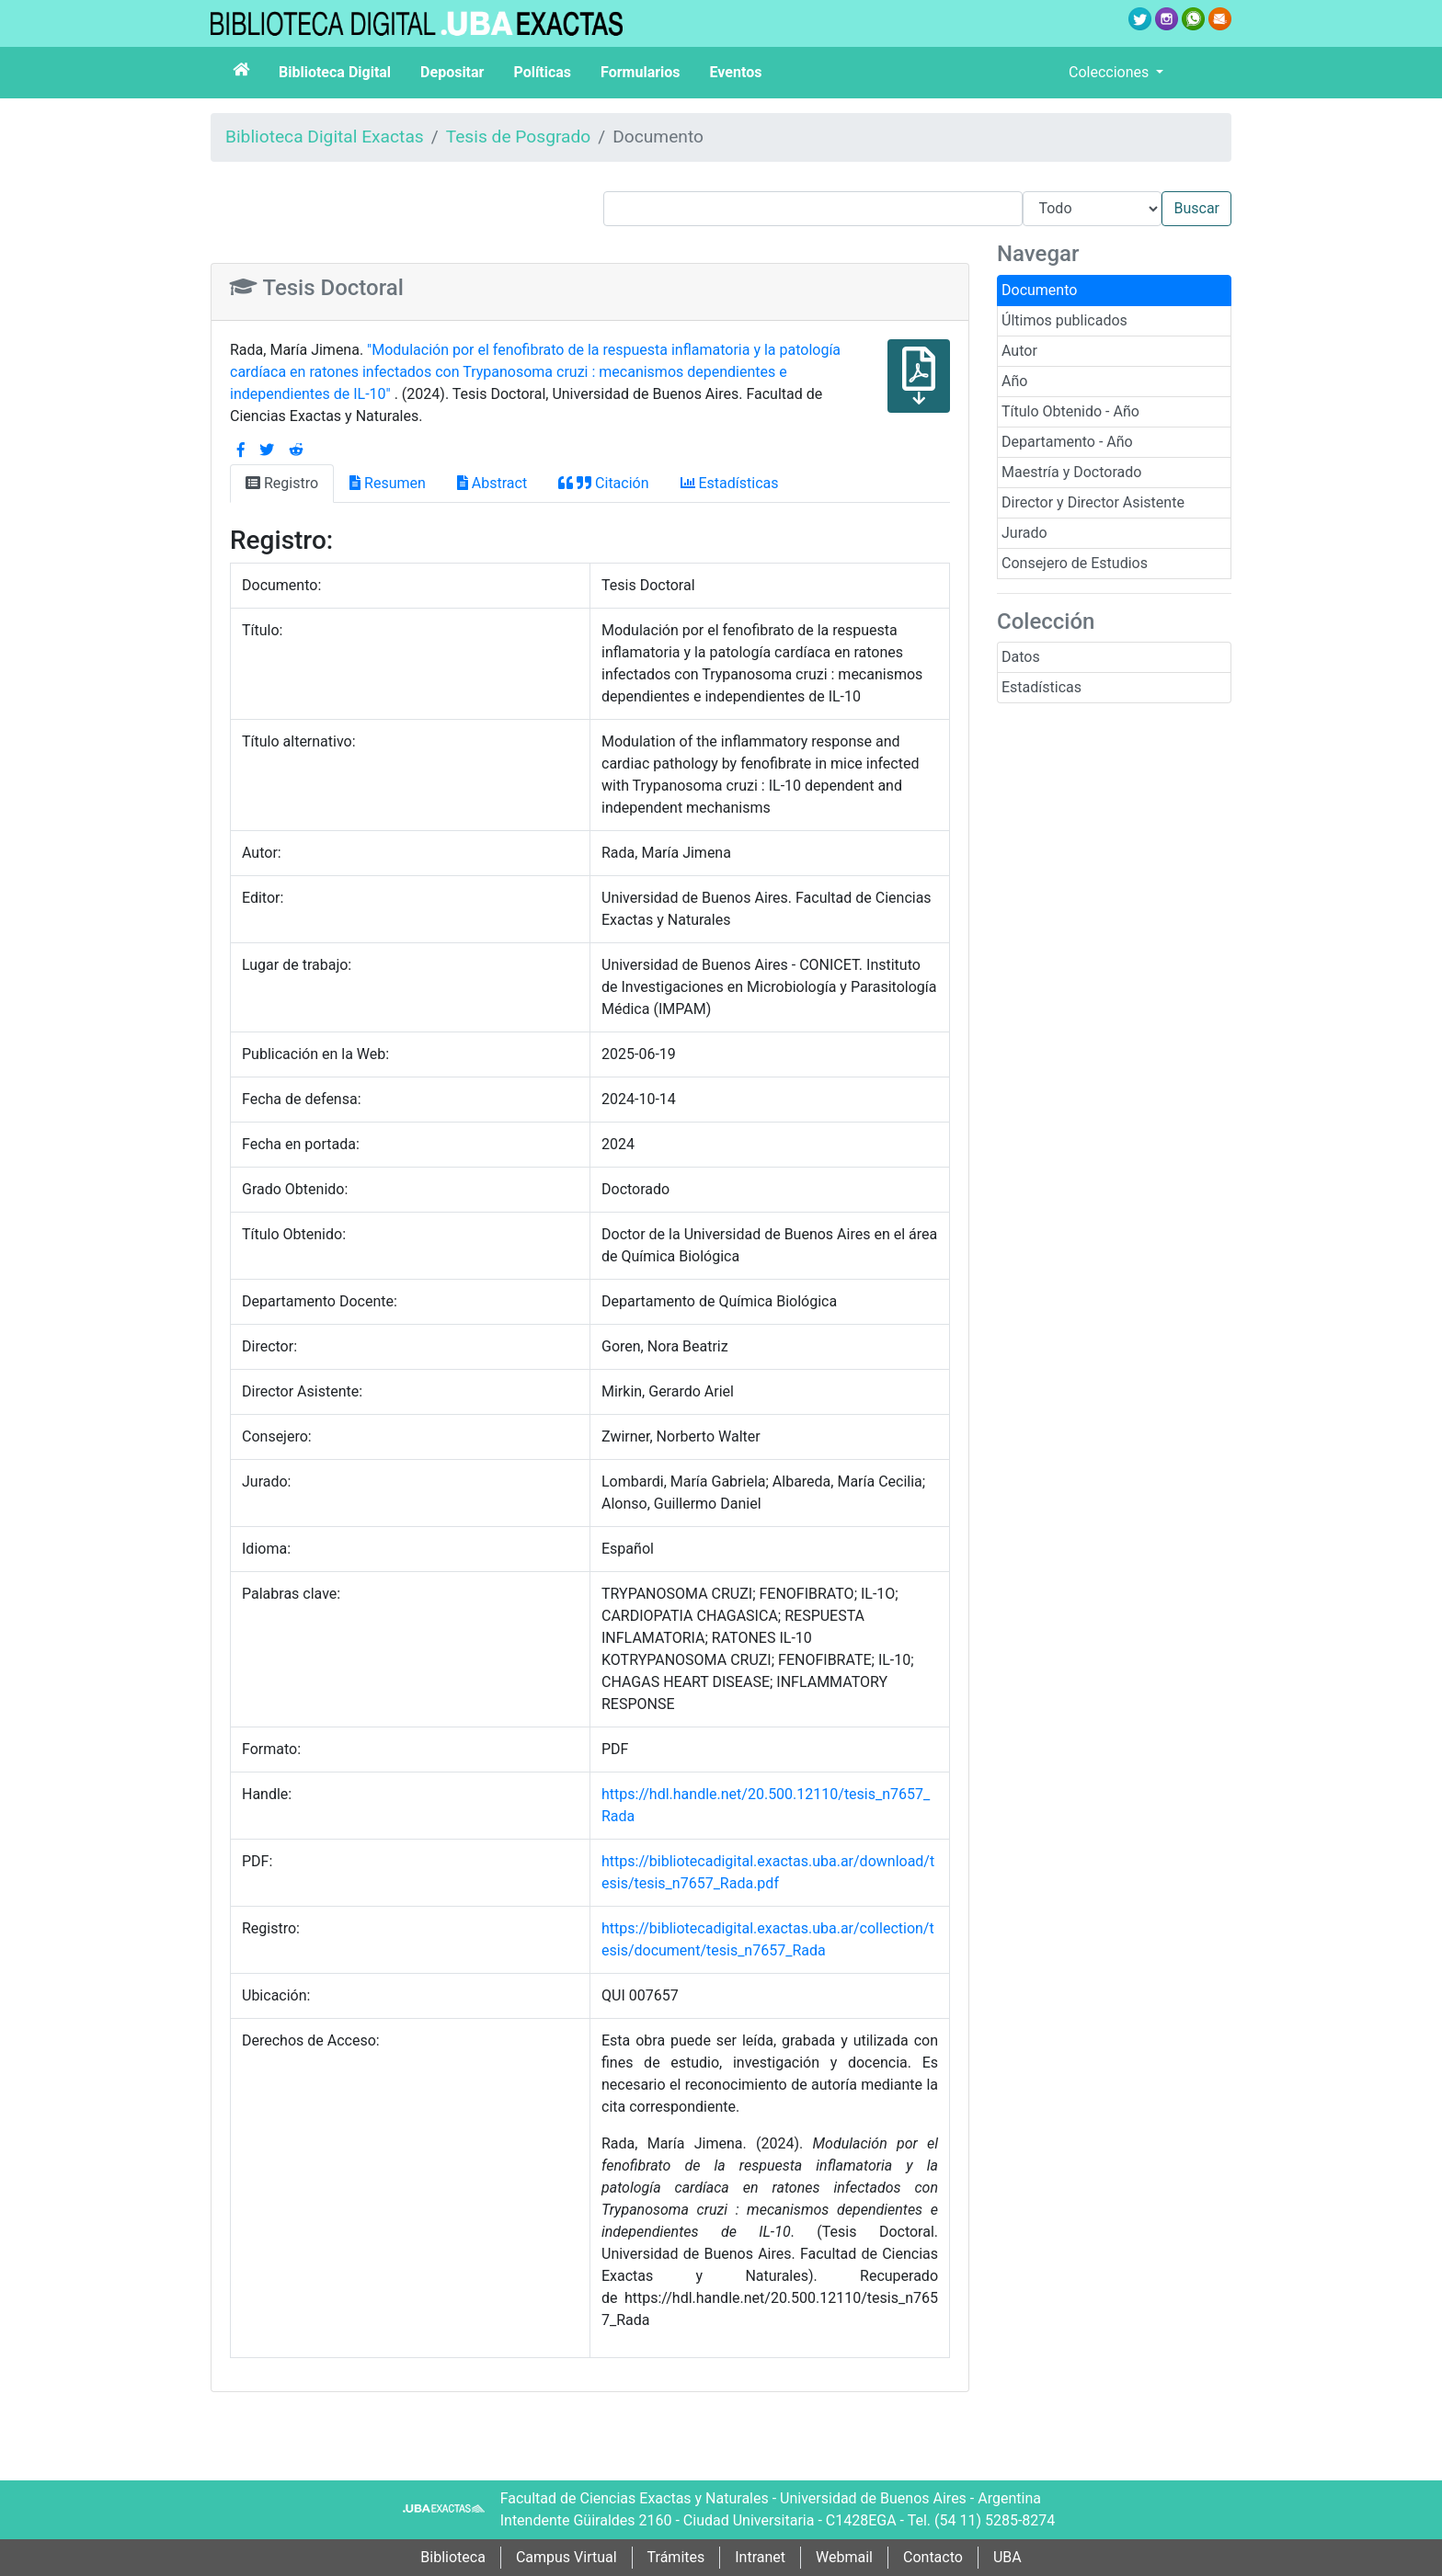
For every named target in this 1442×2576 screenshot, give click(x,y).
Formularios (640, 72)
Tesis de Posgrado (518, 136)
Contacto (933, 2557)
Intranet (760, 2557)
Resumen (387, 483)
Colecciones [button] (1110, 72)
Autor (1019, 350)
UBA (1007, 2557)
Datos (1020, 657)
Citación (603, 483)
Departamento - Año (1067, 441)
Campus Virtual (566, 2557)
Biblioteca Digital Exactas (324, 136)
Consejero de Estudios (1074, 563)
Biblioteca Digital (335, 72)
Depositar (452, 72)
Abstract (492, 483)
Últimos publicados (1064, 320)
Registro (282, 483)
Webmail (844, 2557)
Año (1014, 381)
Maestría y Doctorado (1071, 472)
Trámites (676, 2557)
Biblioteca (453, 2557)
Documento (1039, 290)
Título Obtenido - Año (1070, 411)
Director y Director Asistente (1092, 502)
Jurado (1024, 532)
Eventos (736, 72)
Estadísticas (1041, 687)
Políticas (542, 72)
